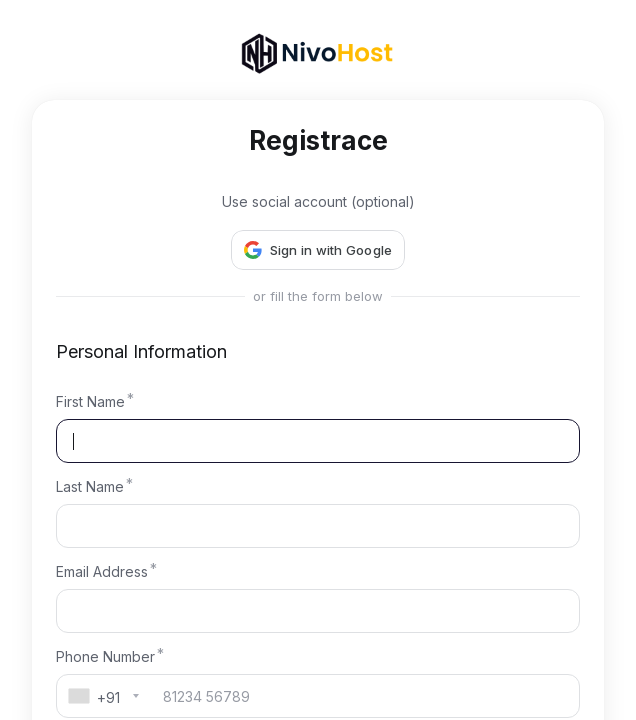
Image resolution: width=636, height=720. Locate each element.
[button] (318, 250)
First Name (90, 401)
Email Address (102, 571)
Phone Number (105, 656)
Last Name (90, 486)
